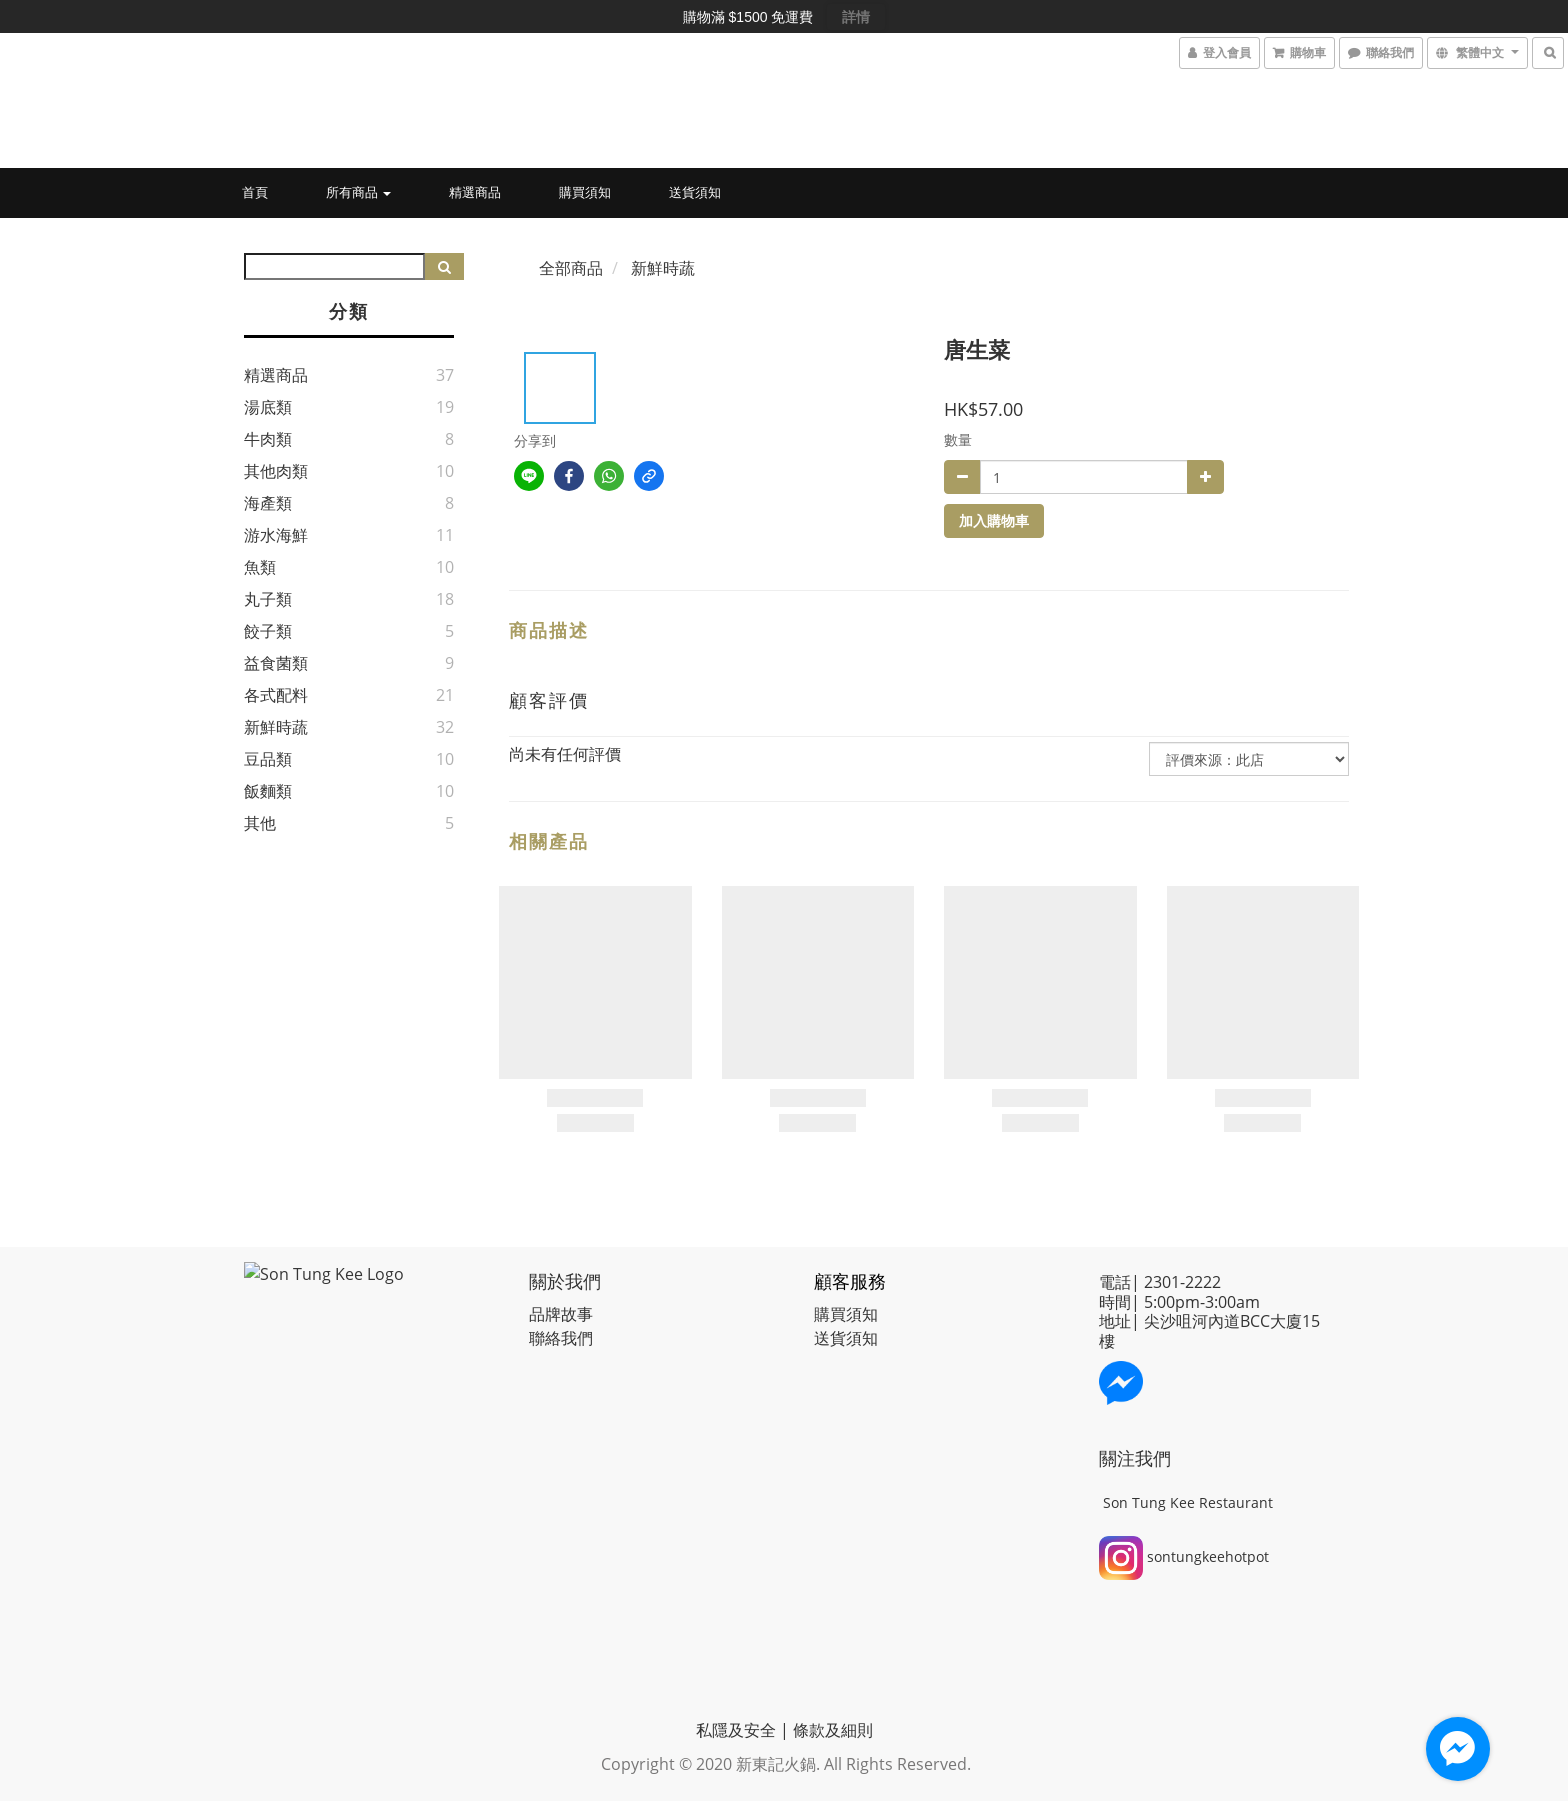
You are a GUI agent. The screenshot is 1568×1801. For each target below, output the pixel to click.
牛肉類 (268, 439)
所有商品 (358, 192)
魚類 (260, 567)
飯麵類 (268, 791)
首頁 (255, 192)
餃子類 (268, 631)
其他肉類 (276, 471)
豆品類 (268, 759)
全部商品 (571, 268)
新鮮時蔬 (276, 727)
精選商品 (475, 192)
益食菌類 (276, 663)
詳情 (856, 17)
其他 (260, 823)
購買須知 (585, 192)
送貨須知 (695, 192)
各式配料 (276, 695)
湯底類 (268, 407)
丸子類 (268, 599)
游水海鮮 (276, 535)
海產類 (268, 503)
